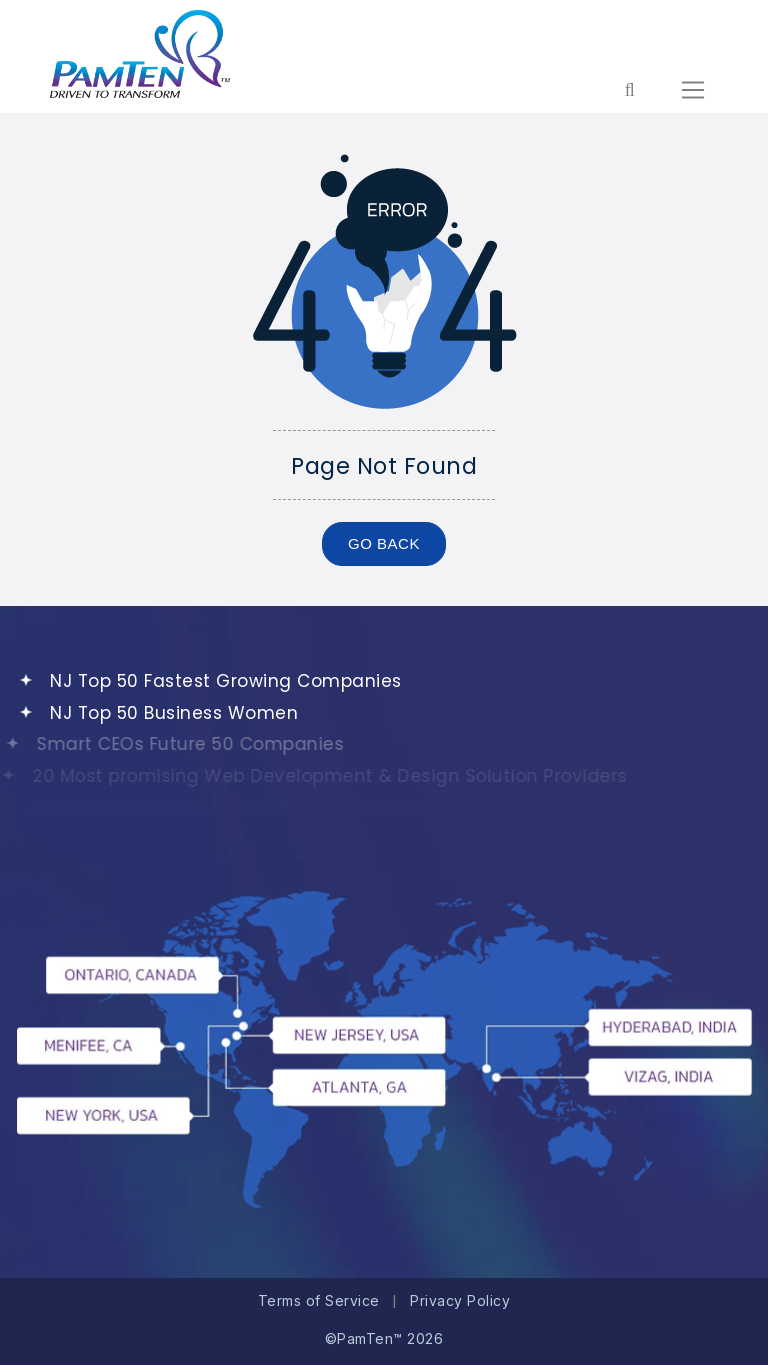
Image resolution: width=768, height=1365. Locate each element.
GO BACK (384, 543)
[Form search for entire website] (629, 90)
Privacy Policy (460, 1300)
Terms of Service (319, 1300)
